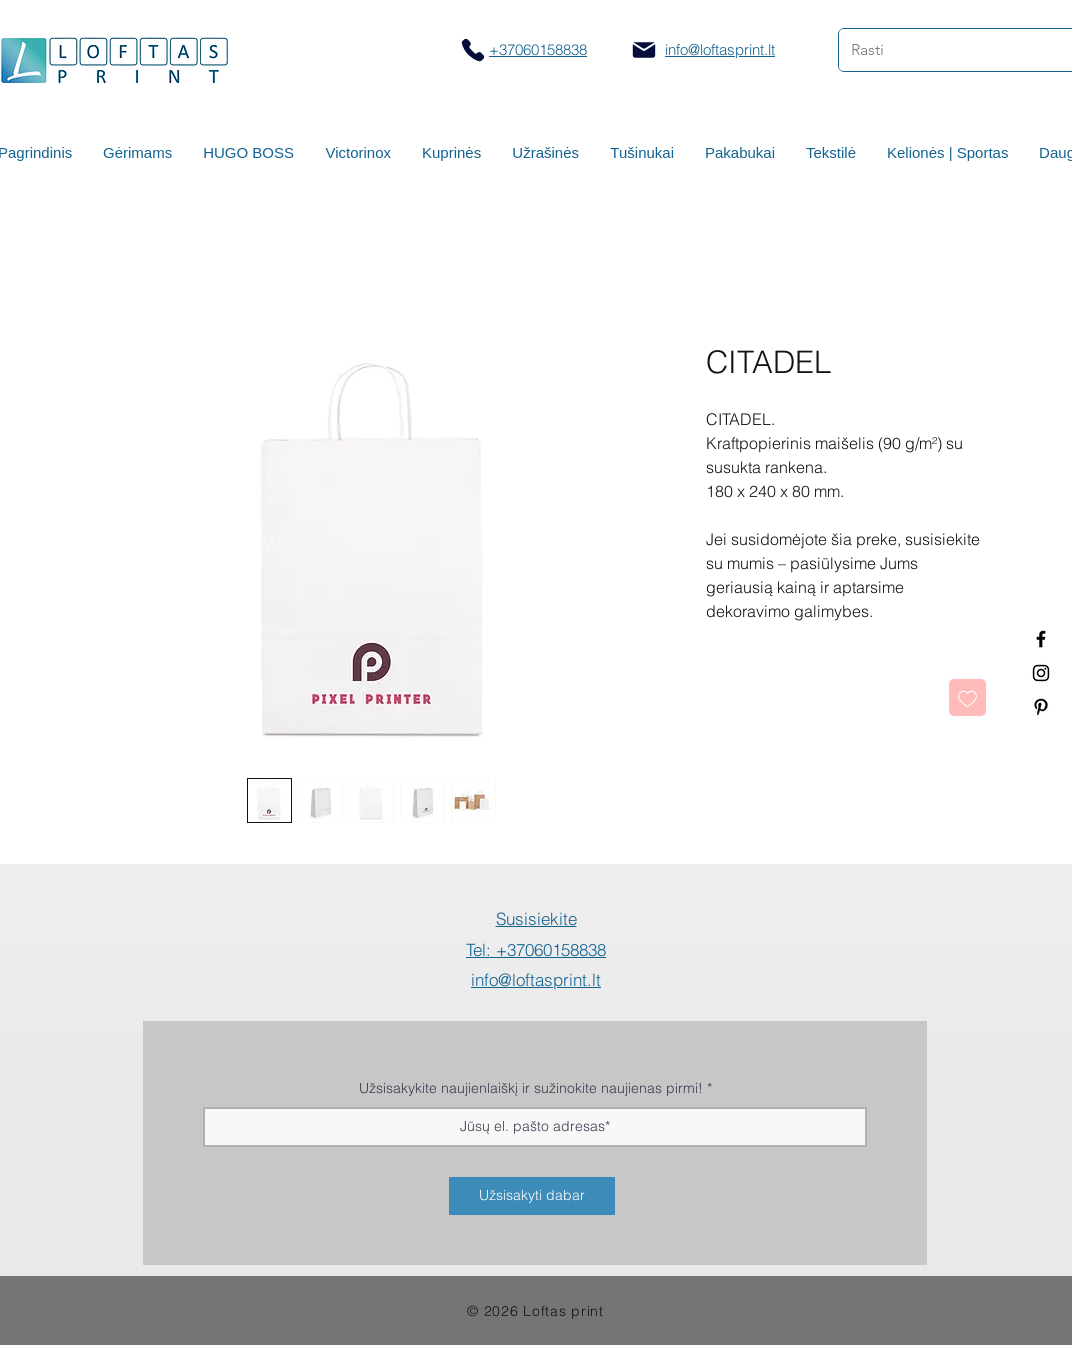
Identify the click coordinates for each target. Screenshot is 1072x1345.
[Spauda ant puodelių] (1041, 673)
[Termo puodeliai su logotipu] (1041, 639)
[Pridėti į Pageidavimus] (967, 697)
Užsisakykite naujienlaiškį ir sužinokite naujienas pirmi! (531, 1088)
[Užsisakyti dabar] (532, 1196)
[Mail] (644, 50)
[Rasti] (940, 50)
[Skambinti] (472, 49)
